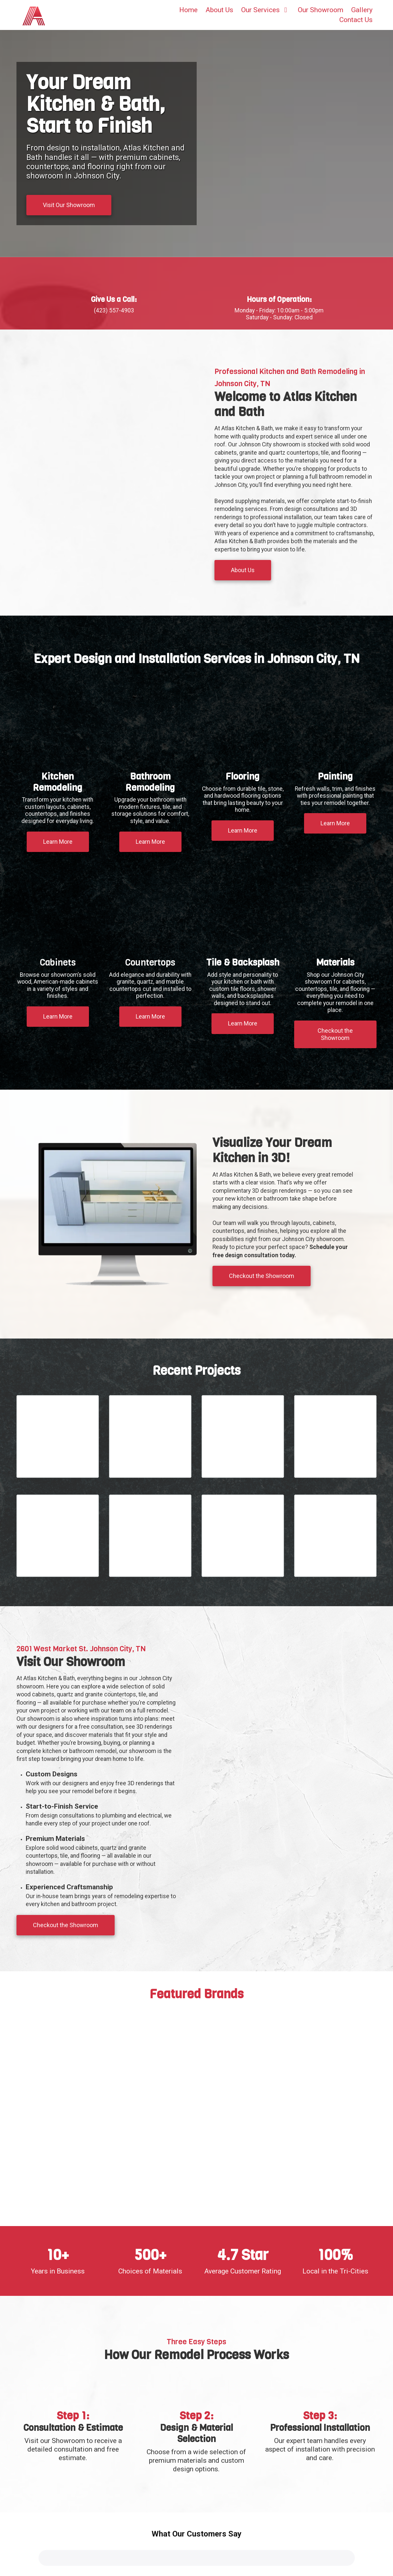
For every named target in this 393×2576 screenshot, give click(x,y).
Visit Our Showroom (69, 204)
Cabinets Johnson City (50, 2565)
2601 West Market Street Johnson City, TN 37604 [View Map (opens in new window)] (271, 2453)
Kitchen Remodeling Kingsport (102, 2549)
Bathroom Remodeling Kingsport (65, 2557)
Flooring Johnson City (119, 2557)
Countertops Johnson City (135, 2565)
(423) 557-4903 (250, 2464)
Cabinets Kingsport (91, 2565)
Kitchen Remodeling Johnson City (39, 2549)
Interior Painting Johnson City (57, 2572)
